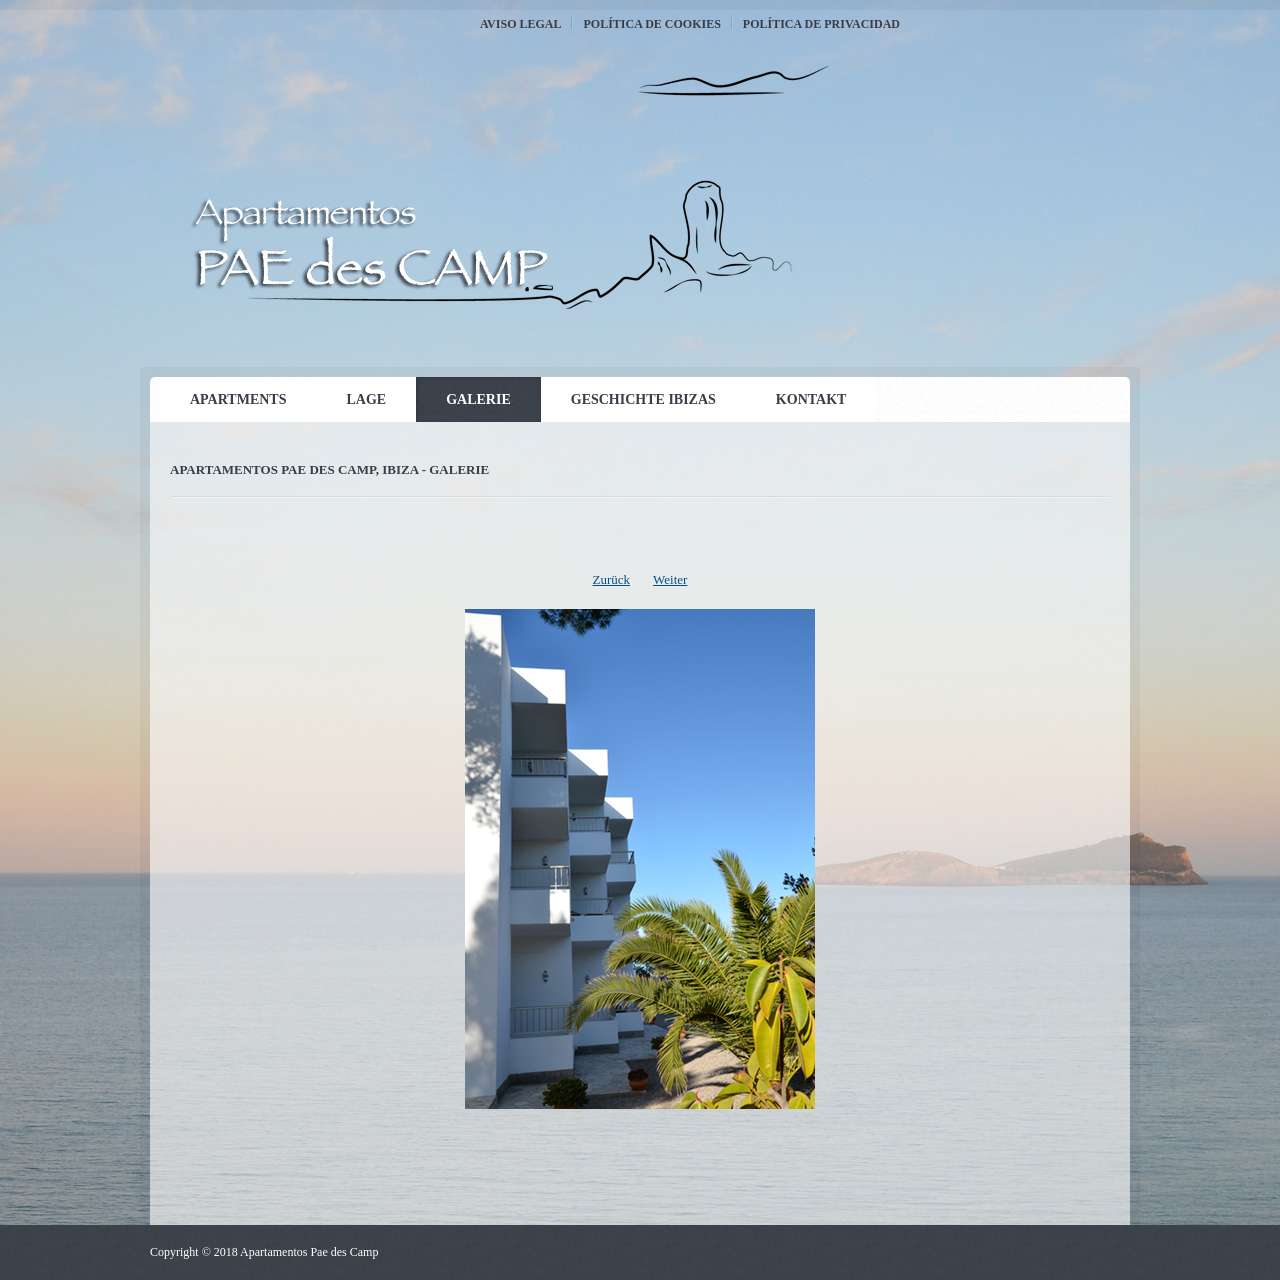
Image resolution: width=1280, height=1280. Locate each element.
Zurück (612, 579)
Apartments (238, 399)
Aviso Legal (520, 24)
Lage (366, 399)
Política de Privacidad (821, 24)
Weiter (670, 579)
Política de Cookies (651, 24)
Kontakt (811, 399)
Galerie (478, 399)
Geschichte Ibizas (643, 399)
